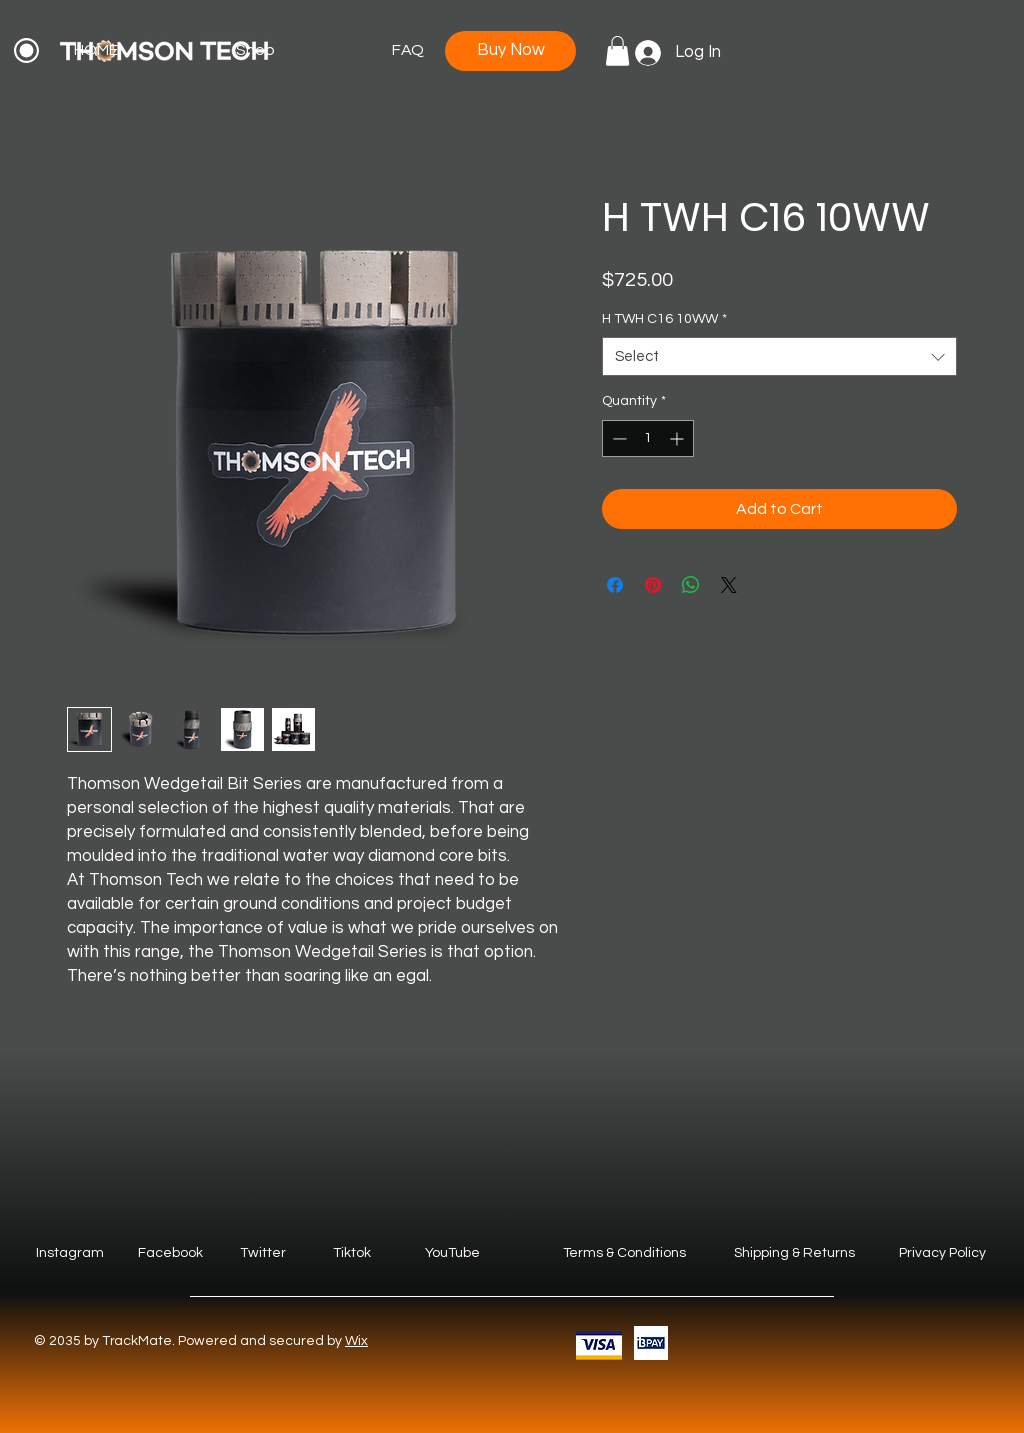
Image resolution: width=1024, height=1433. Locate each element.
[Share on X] (729, 585)
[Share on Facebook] (615, 585)
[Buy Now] (510, 51)
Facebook (170, 1253)
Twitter (263, 1253)
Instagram (70, 1253)
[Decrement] (617, 438)
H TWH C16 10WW (664, 319)
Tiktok (352, 1253)
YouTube (452, 1253)
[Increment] (678, 438)
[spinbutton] (648, 438)
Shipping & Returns (794, 1253)
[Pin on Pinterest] (653, 585)
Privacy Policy (942, 1253)
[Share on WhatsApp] (691, 585)
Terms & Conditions (624, 1253)
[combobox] (779, 356)
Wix (356, 1341)
